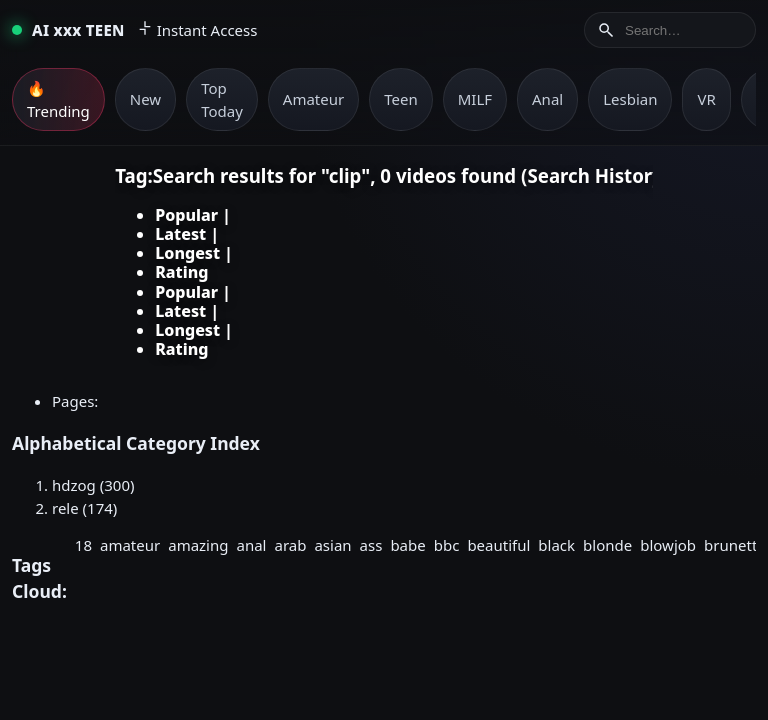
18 (83, 545)
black (556, 545)
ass (371, 545)
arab (290, 545)
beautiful (498, 545)
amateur (130, 545)
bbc (447, 545)
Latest (180, 234)
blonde (607, 545)
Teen (400, 99)
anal (252, 545)
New (145, 99)
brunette (735, 545)
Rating (181, 272)
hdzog (74, 485)
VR (706, 99)
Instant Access (197, 30)
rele (65, 508)
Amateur (313, 99)
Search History (594, 175)
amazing (198, 545)
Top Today (222, 99)
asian (332, 545)
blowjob (668, 545)
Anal (547, 99)
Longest (187, 253)
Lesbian (630, 99)
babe (407, 545)
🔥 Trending (58, 99)
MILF (475, 99)
